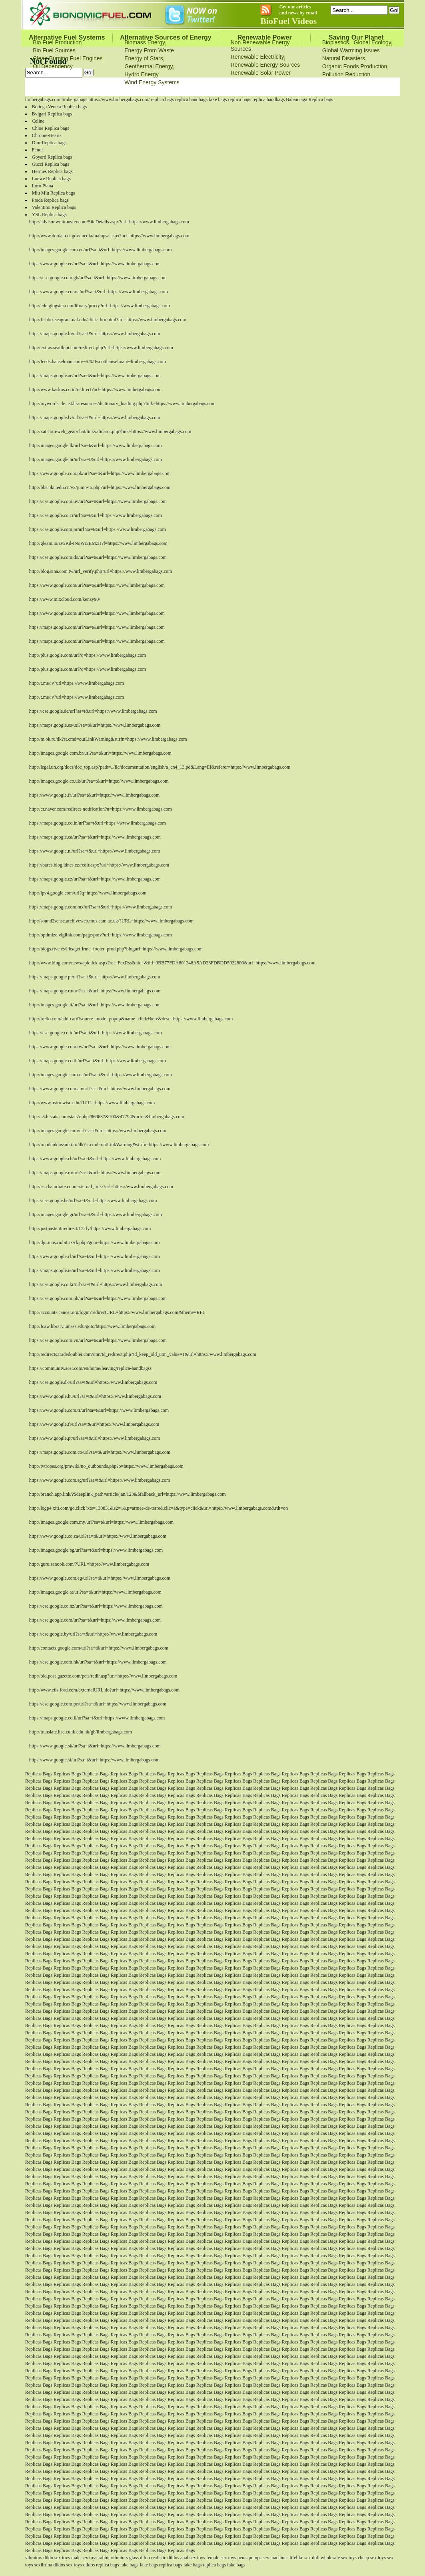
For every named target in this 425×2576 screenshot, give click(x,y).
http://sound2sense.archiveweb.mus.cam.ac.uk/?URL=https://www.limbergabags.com (111, 921)
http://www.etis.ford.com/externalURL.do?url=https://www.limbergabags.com (104, 1690)
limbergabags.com (42, 99)
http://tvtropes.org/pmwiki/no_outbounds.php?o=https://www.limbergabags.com (106, 1466)
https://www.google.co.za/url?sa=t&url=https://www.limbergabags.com (97, 1536)
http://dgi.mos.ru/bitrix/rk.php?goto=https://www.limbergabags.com (94, 1242)
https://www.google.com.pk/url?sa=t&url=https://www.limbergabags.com (100, 473)
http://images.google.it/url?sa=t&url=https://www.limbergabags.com (95, 1005)
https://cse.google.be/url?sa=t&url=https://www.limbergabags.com (93, 1200)
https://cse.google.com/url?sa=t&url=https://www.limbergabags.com (95, 1620)
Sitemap (313, 87)
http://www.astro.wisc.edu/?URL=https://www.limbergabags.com (92, 1102)
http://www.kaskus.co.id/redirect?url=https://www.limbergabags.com (95, 389)
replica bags (162, 99)
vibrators (33, 2557)
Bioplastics (335, 42)
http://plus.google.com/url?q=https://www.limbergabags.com (87, 655)
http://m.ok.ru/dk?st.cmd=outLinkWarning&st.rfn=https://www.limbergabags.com (108, 739)
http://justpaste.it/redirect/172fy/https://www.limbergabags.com (90, 1228)
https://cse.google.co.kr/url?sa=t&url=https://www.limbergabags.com (95, 1284)
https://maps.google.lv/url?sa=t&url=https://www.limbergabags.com (94, 417)
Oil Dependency (53, 66)
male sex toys (84, 2557)
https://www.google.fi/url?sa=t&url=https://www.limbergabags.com (94, 1424)
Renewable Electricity (257, 57)
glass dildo (139, 2557)
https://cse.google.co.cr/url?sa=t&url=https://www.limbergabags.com (95, 515)
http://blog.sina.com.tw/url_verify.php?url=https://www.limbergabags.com (100, 571)
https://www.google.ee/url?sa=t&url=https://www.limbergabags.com (95, 263)
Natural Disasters (343, 58)
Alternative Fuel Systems (67, 37)
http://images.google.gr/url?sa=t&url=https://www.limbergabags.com (95, 1214)
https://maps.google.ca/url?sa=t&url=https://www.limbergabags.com (95, 837)
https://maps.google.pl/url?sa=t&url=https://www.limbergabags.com (94, 977)
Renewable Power (264, 37)
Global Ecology (372, 42)
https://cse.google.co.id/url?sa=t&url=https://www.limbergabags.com (95, 1033)
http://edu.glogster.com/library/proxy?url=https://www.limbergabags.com (99, 305)
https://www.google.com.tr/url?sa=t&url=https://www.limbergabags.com (99, 1410)
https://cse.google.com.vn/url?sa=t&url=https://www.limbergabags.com (98, 1340)
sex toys (74, 2565)
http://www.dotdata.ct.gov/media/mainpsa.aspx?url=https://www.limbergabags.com (109, 236)
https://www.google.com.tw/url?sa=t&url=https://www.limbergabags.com (100, 1046)
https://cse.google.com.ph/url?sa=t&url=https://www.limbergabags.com (98, 1298)
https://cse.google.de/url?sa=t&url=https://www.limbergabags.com (93, 711)
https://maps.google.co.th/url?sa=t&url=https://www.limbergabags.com (97, 1060)
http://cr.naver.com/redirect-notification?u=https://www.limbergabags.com (100, 809)
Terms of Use (206, 87)
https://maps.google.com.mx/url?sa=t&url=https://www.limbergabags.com (100, 907)
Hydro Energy (141, 74)
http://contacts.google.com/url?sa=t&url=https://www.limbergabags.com (98, 1648)
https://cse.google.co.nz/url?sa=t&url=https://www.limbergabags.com (96, 1606)
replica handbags (191, 99)
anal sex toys (192, 2557)
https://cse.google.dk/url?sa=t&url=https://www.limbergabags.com (93, 1382)
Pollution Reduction (346, 74)
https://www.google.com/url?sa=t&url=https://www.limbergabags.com (97, 585)
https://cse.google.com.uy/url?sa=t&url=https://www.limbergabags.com (98, 501)
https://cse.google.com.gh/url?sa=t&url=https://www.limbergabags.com (98, 277)
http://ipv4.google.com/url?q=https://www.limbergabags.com (88, 893)
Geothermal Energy (148, 66)
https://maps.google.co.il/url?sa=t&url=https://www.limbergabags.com (97, 1718)
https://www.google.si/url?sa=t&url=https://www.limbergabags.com (94, 1760)
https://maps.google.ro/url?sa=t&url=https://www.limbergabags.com (95, 1172)
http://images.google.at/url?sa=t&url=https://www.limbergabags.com (95, 1592)
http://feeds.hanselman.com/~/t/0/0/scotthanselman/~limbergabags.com (97, 361)
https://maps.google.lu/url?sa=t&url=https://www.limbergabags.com (94, 333)
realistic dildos (165, 2557)
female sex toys (221, 2557)
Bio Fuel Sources (54, 50)
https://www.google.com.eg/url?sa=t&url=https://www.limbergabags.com (99, 1578)
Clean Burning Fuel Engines (67, 58)
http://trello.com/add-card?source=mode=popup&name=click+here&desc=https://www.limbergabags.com (131, 1019)
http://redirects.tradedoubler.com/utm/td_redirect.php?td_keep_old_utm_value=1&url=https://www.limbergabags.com (142, 1354)
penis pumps (249, 2557)
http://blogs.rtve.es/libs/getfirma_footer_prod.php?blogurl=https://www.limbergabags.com (116, 949)
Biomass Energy (144, 42)
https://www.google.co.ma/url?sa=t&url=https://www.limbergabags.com (98, 291)
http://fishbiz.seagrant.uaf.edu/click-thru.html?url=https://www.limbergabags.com (107, 319)
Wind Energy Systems (152, 82)
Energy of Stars (143, 58)
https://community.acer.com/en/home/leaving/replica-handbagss (90, 1368)
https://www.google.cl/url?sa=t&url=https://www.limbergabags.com (94, 1256)
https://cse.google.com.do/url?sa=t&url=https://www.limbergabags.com (98, 557)
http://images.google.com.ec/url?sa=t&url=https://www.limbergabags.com (100, 249)
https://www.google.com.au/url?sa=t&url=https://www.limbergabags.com (99, 1088)
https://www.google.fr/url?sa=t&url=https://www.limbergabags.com (94, 795)
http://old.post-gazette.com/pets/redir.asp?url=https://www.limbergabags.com (103, 1676)
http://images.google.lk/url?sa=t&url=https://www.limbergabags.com (95, 445)
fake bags (218, 99)
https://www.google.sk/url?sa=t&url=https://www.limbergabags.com (95, 1746)
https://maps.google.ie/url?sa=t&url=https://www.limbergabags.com (94, 1270)
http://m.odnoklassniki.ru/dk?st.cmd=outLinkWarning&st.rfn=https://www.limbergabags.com (119, 1144)
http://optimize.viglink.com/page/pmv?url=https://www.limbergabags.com (100, 935)
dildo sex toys (56, 2557)
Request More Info (249, 87)
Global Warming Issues (351, 50)
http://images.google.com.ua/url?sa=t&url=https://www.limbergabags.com (100, 1074)
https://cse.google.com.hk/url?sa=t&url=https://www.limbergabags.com (98, 1662)
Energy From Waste (149, 50)
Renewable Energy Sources (265, 65)
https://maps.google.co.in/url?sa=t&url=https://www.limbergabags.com (97, 823)
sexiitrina (43, 2565)
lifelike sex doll (304, 2557)
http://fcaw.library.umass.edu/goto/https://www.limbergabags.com (92, 1326)
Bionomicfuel (169, 87)
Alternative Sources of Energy (166, 37)
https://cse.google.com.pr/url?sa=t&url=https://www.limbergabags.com (97, 529)
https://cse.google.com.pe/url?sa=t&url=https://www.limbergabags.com (97, 1704)
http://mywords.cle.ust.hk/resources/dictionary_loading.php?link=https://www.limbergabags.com (122, 403)
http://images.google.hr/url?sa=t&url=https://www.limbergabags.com (95, 459)
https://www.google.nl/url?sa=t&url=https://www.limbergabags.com (94, 851)
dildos (59, 2565)
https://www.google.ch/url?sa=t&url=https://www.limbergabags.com (95, 1158)
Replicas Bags (38, 1774)
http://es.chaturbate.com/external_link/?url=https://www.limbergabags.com (101, 1186)
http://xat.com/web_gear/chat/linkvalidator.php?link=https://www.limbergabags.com (110, 431)
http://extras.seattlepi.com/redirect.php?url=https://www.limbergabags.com (101, 347)
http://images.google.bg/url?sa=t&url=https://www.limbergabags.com (96, 1550)
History (287, 87)
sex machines (275, 2557)
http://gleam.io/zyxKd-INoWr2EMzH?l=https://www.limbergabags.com (98, 543)
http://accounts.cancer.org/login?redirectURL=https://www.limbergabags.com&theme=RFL (117, 1312)
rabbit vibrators (113, 2557)
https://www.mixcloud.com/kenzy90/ (64, 599)
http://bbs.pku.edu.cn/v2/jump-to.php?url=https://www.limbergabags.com (100, 487)
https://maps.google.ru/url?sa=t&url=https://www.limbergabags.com (95, 991)
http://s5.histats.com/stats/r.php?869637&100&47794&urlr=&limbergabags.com (106, 1116)
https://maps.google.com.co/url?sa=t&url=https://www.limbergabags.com (99, 1452)
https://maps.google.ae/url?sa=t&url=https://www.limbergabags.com (95, 375)
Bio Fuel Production (57, 42)
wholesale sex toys (339, 2557)
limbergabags (74, 99)
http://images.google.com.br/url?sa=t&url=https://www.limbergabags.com (100, 753)
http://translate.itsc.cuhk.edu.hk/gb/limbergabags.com (80, 1732)
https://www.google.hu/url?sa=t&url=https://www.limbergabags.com (95, 1396)
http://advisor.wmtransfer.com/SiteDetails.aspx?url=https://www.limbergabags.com (109, 222)
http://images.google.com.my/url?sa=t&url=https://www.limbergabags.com (101, 1522)
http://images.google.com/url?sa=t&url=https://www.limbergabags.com (97, 1130)
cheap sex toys (372, 2557)
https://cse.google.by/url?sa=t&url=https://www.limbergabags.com (93, 1634)
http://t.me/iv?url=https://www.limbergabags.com (76, 683)
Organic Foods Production (354, 66)
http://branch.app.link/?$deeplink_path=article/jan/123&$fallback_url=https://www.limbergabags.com (127, 1494)
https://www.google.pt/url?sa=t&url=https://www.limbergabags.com (94, 1438)
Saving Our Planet (356, 37)
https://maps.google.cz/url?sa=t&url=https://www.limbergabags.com (95, 879)
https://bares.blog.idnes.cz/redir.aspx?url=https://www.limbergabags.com (99, 865)
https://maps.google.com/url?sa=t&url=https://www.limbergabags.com (97, 627)
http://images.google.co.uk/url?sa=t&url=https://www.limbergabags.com (99, 781)
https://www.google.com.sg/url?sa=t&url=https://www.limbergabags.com (99, 1480)
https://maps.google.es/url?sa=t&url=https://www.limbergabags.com (95, 725)
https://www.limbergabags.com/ (119, 99)
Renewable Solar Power (261, 73)
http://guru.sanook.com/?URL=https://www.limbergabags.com (89, 1564)
